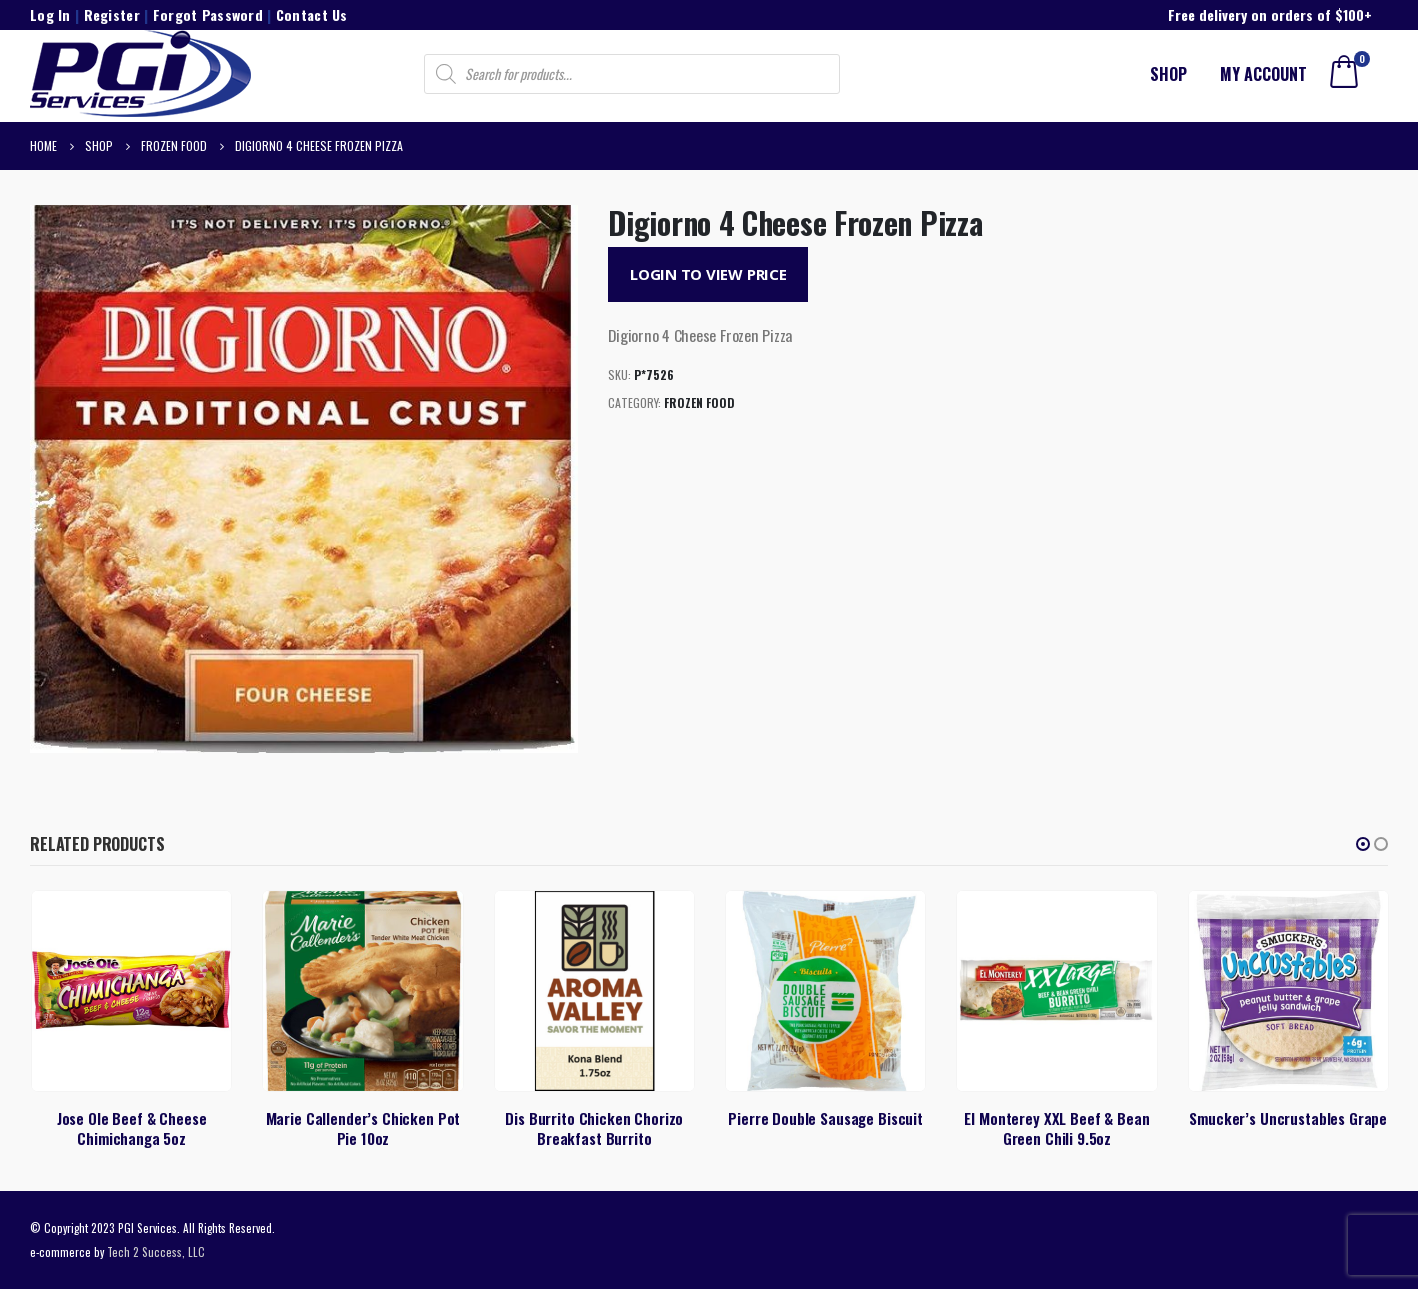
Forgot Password (208, 14)
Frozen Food (699, 402)
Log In (50, 14)
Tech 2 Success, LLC (156, 1251)
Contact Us (312, 14)
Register (112, 14)
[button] (1363, 844)
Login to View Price (708, 274)
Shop (1168, 74)
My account (1263, 74)
